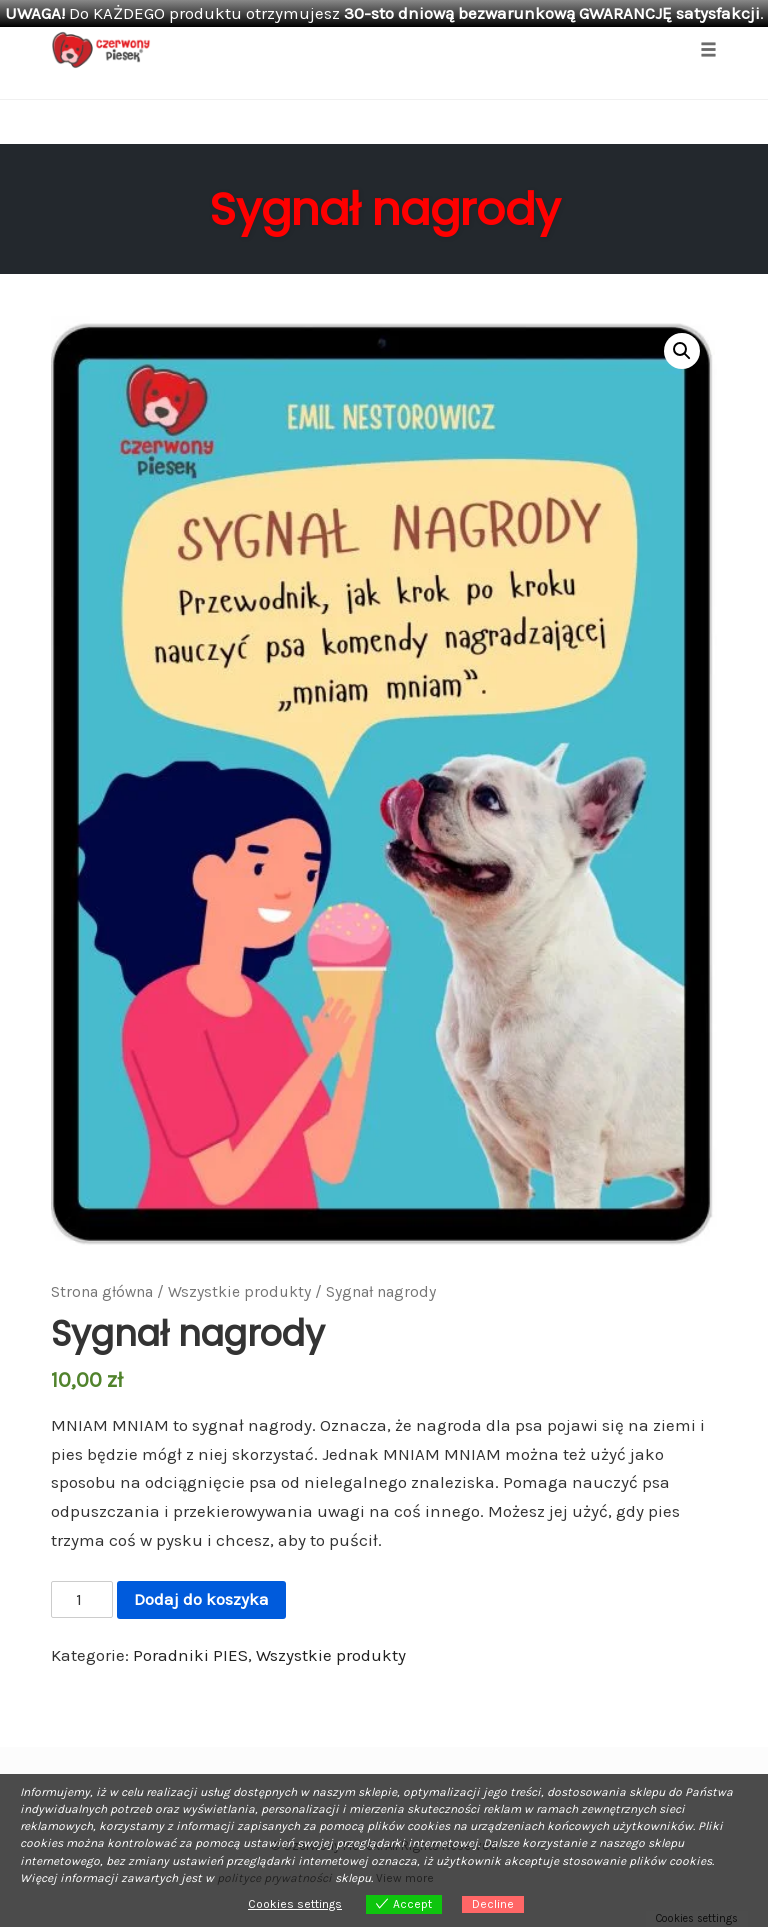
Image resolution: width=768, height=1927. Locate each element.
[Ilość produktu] (82, 1600)
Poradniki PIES (190, 1655)
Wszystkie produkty (239, 1292)
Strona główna (102, 1292)
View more (405, 1878)
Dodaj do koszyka (201, 1599)
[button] (682, 351)
